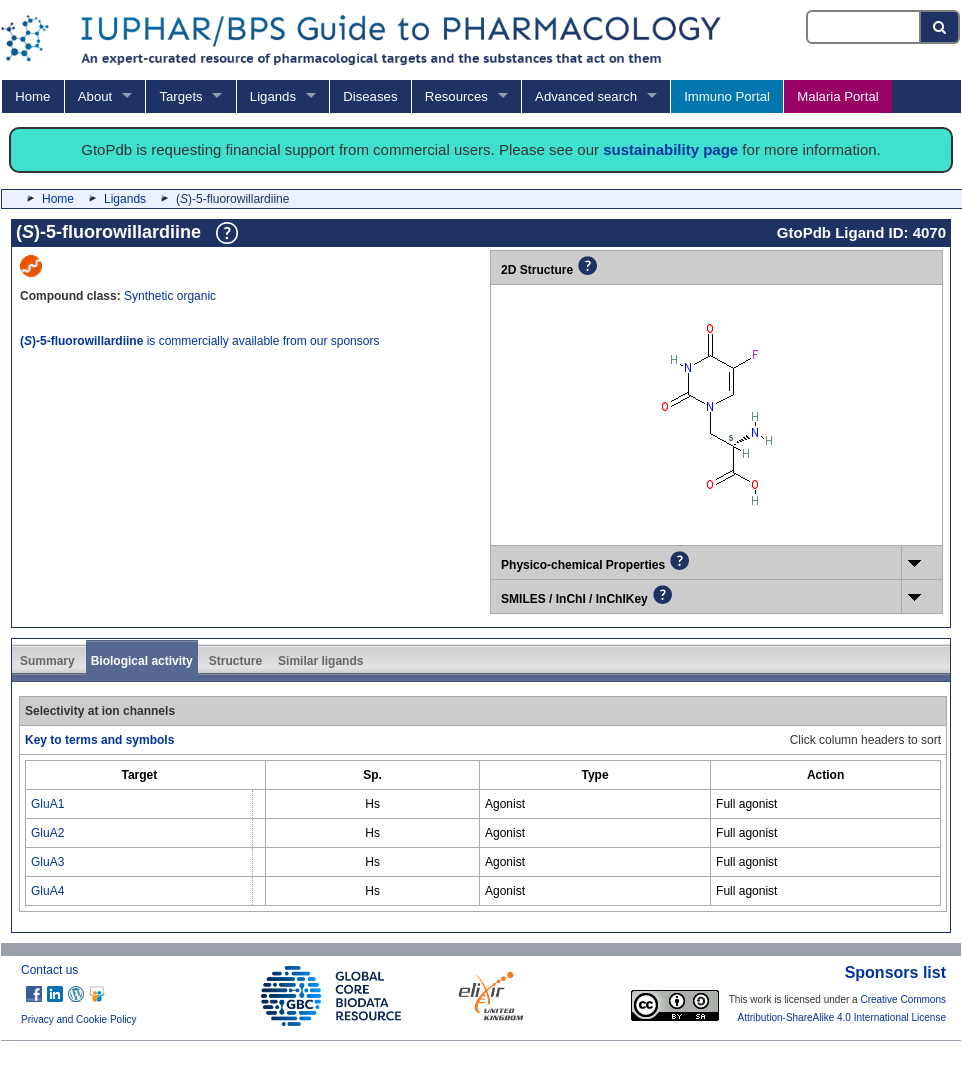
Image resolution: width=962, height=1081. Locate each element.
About (95, 96)
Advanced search (586, 96)
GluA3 (47, 862)
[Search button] (940, 27)
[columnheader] (139, 775)
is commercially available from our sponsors (199, 341)
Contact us (49, 970)
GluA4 (47, 891)
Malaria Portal (837, 96)
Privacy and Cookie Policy (79, 1019)
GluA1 (47, 804)
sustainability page (670, 149)
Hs (372, 804)
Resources (456, 96)
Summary (47, 661)
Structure (235, 661)
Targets (180, 96)
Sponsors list (895, 972)
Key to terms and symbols (99, 740)
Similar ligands (320, 661)
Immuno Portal (727, 96)
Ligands (273, 96)
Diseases (370, 96)
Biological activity (142, 661)
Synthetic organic (170, 296)
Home (32, 96)
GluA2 (47, 833)
